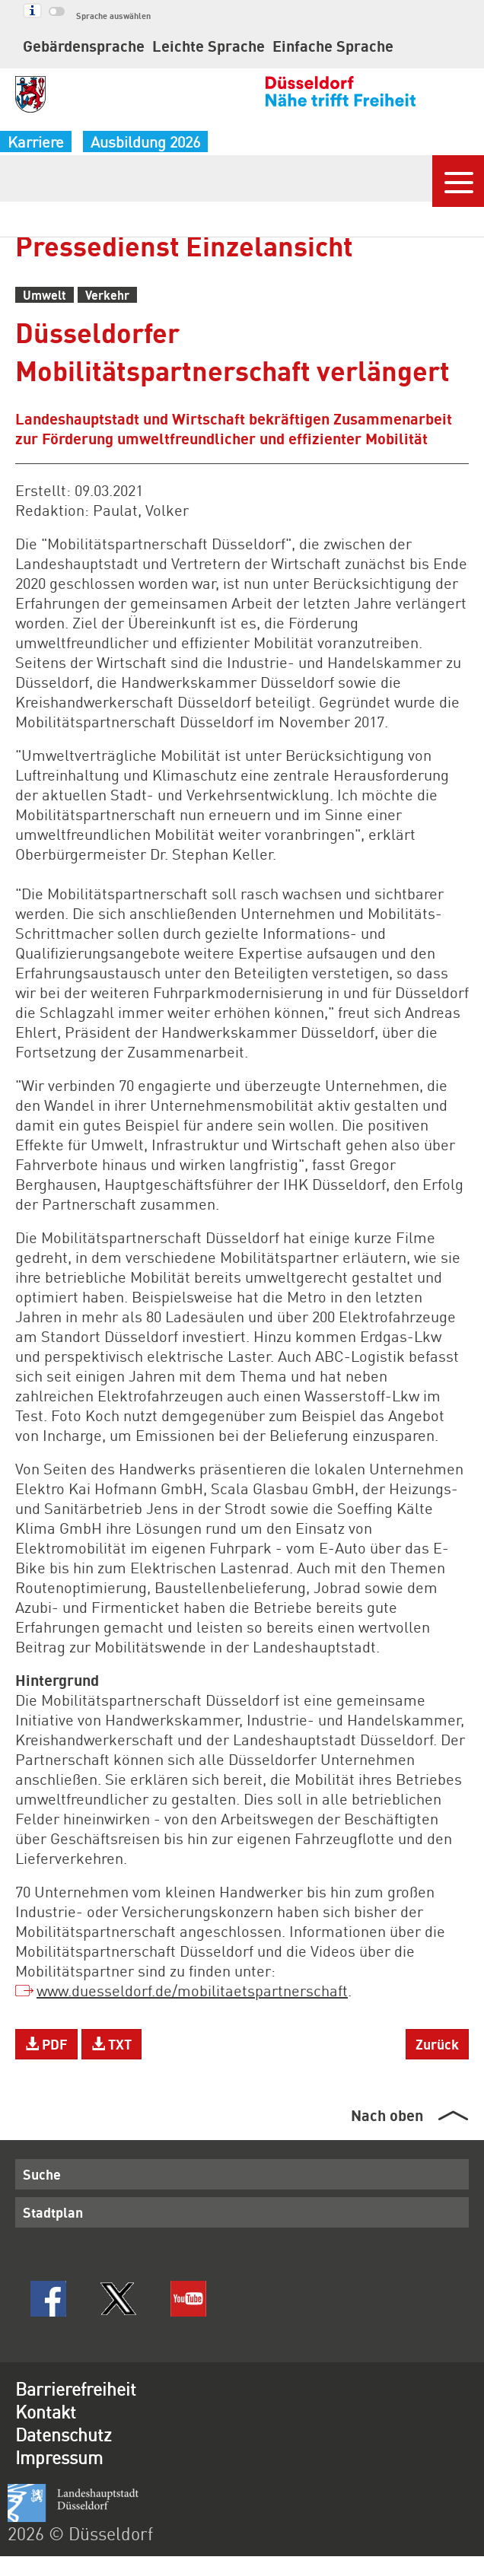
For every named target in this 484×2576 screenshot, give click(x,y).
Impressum (59, 2457)
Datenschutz (63, 2434)
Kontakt (45, 2411)
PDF (46, 2044)
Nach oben (387, 2115)
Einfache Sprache (332, 46)
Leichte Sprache (208, 46)
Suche (42, 2174)
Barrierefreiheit (75, 2388)
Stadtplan (53, 2212)
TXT (111, 2044)
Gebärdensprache (84, 46)
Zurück (437, 2044)
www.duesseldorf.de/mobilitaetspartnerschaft (192, 1990)
